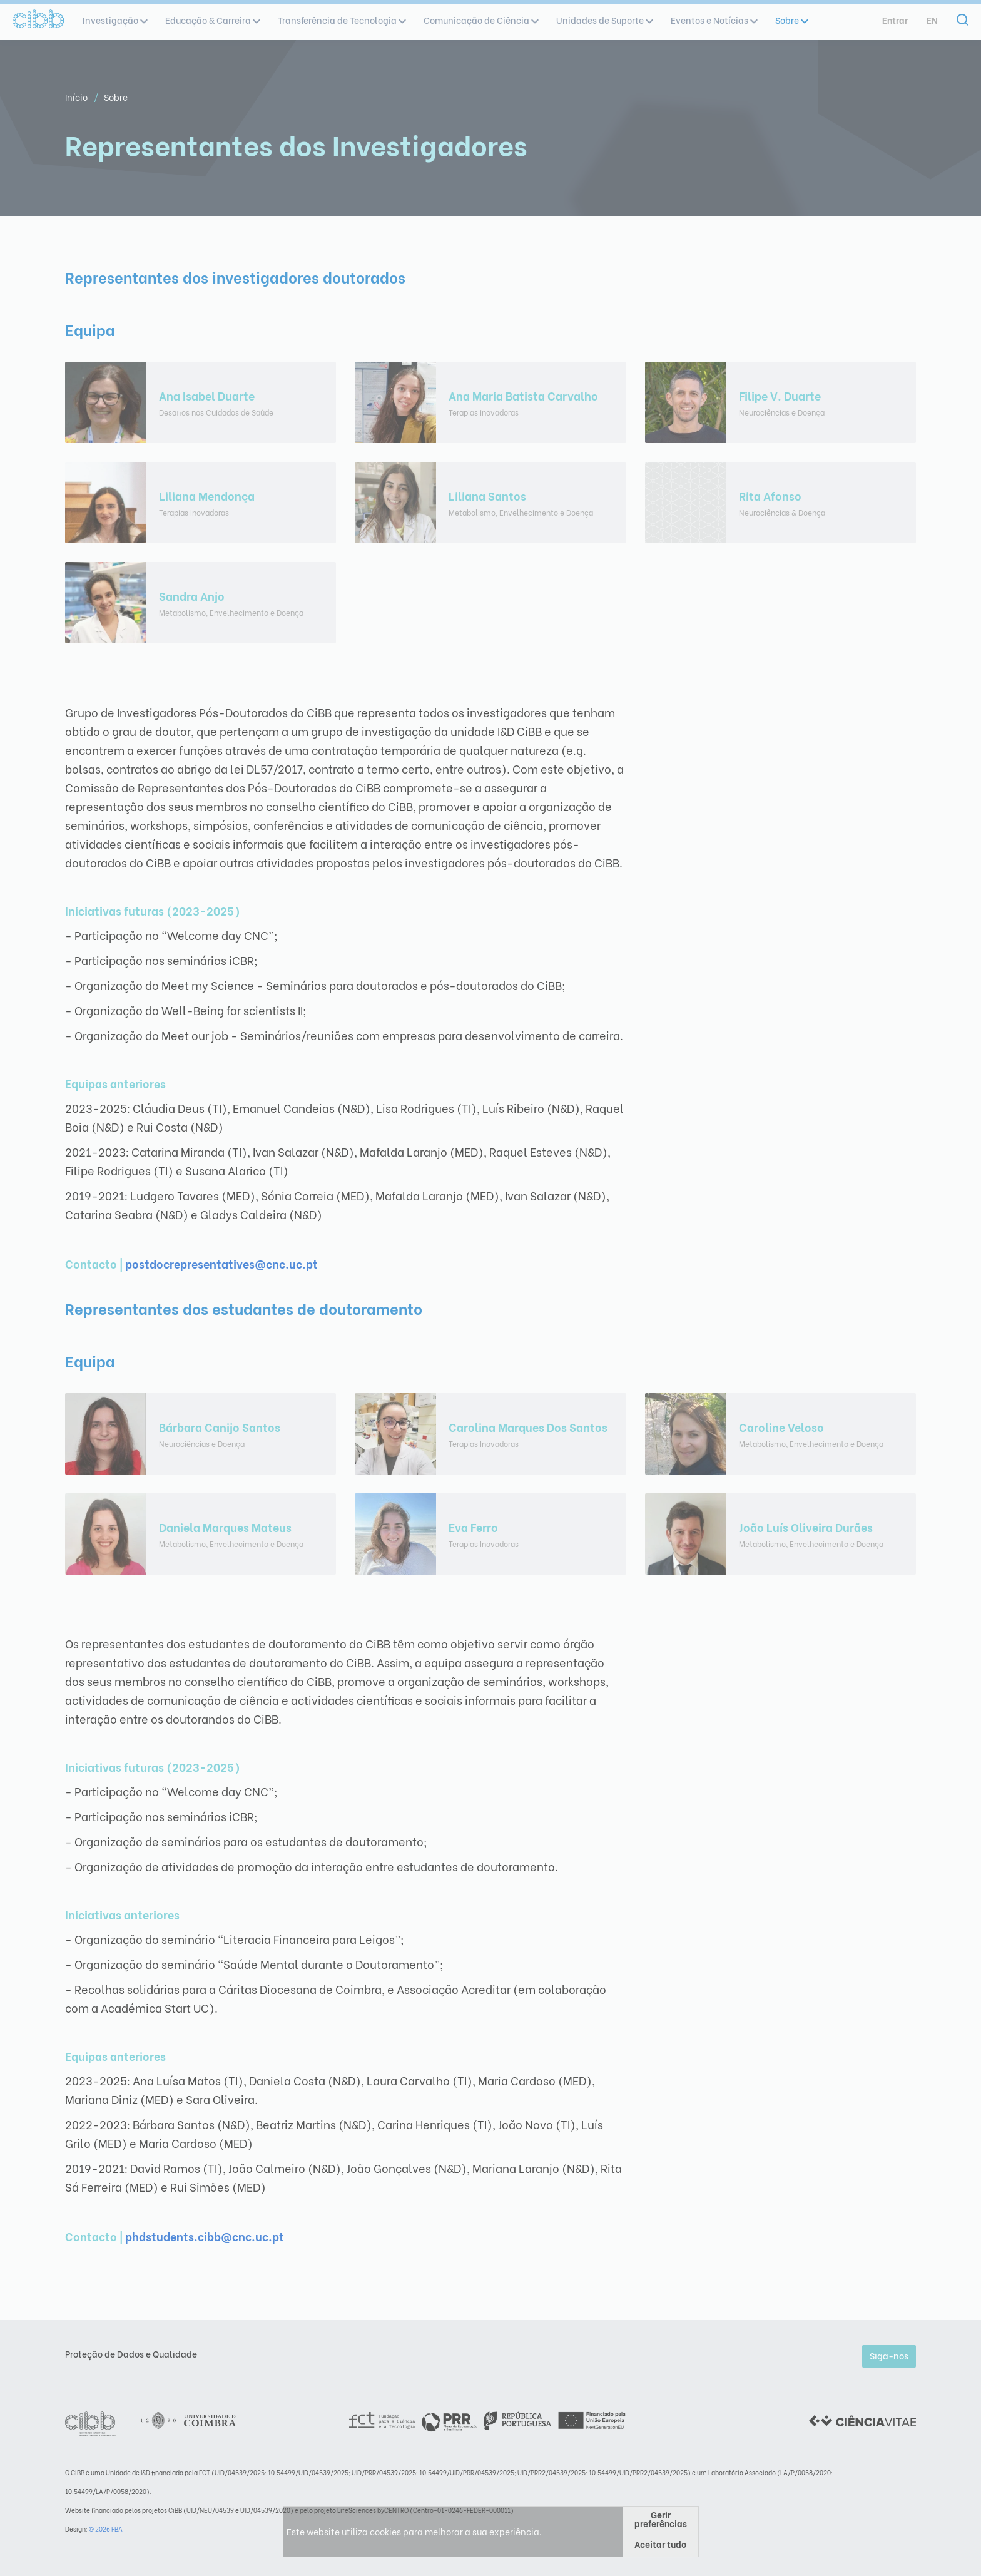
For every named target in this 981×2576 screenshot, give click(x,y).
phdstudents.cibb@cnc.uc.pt (204, 2235)
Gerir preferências (660, 2519)
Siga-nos (889, 2355)
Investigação (114, 20)
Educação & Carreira (212, 20)
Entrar (895, 20)
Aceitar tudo (660, 2543)
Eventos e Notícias (713, 20)
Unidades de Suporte (604, 20)
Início (77, 96)
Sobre (791, 20)
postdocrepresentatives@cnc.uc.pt (221, 1263)
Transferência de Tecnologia (341, 20)
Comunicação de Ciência (480, 20)
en (932, 20)
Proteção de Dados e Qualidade (131, 2353)
